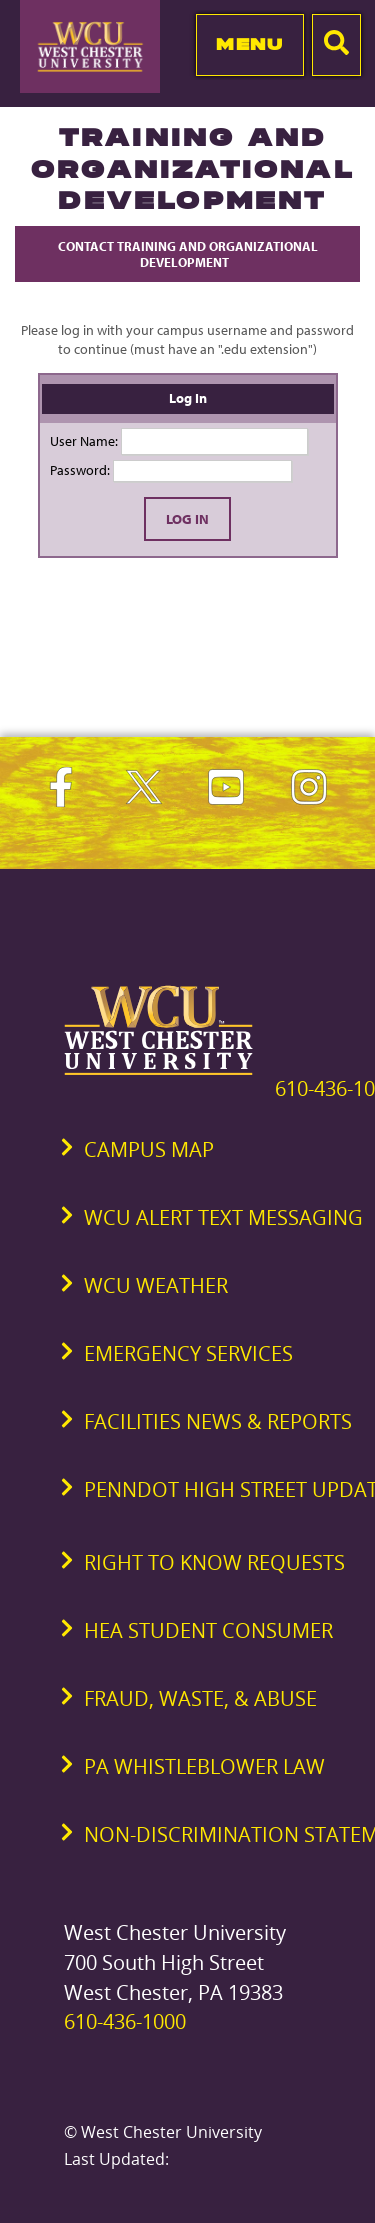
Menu (249, 44)
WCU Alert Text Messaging (223, 1217)
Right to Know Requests (214, 1562)
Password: (80, 470)
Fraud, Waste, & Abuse (200, 1698)
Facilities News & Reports (218, 1421)
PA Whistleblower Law (204, 1766)
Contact (188, 254)
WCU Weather (156, 1285)
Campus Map (149, 1149)
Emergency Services (188, 1353)
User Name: (84, 441)
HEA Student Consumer (208, 1630)
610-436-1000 (125, 2021)
